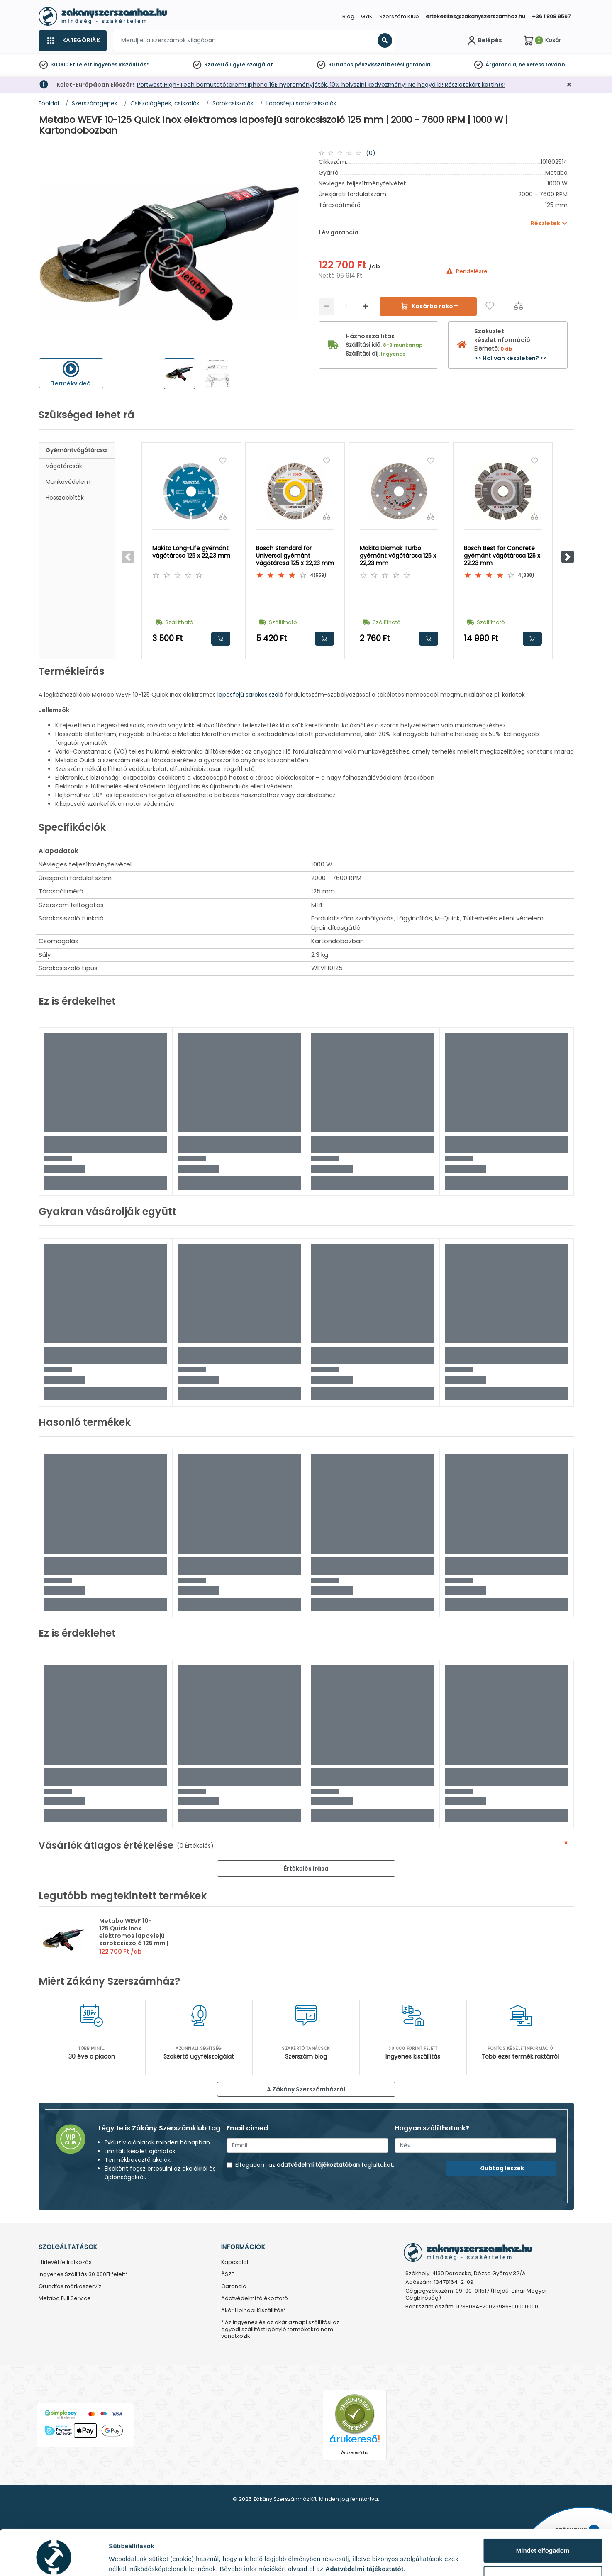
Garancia (233, 2286)
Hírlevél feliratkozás (65, 2262)
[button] (567, 557)
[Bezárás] (569, 85)
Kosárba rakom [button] (220, 638)
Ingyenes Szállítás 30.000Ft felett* (83, 2274)
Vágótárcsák (64, 466)
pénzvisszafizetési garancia (392, 64)
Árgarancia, (501, 64)
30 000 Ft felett (71, 64)
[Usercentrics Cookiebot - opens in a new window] (53, 2560)
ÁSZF (227, 2274)
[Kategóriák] (73, 40)
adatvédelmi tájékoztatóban (318, 2165)
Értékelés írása (306, 1868)
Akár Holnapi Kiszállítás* (253, 2310)
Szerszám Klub (399, 16)
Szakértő (216, 64)
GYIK (367, 16)
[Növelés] (365, 306)
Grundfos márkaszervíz (70, 2286)
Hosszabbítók (65, 497)
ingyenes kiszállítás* (121, 64)
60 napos (340, 64)
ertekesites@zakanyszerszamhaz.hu (475, 16)
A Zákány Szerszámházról (306, 2089)
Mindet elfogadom (542, 2515)
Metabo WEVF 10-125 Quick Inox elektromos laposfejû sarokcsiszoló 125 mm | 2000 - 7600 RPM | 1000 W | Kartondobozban (134, 1939)
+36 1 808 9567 (551, 16)
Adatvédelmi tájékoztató (254, 2298)
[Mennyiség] (346, 306)
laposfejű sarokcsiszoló (249, 694)
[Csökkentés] (326, 306)
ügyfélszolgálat (251, 64)
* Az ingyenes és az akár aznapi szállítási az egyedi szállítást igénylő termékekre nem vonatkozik (280, 2329)
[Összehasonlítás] (518, 305)
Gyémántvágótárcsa (76, 450)
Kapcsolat (235, 2262)
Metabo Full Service (65, 2298)
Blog (348, 16)
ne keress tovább (542, 64)
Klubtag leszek (501, 2168)
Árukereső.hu (354, 2452)
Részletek (123, 2556)
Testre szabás (543, 2543)
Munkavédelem (68, 482)
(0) (370, 153)
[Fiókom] (484, 40)
